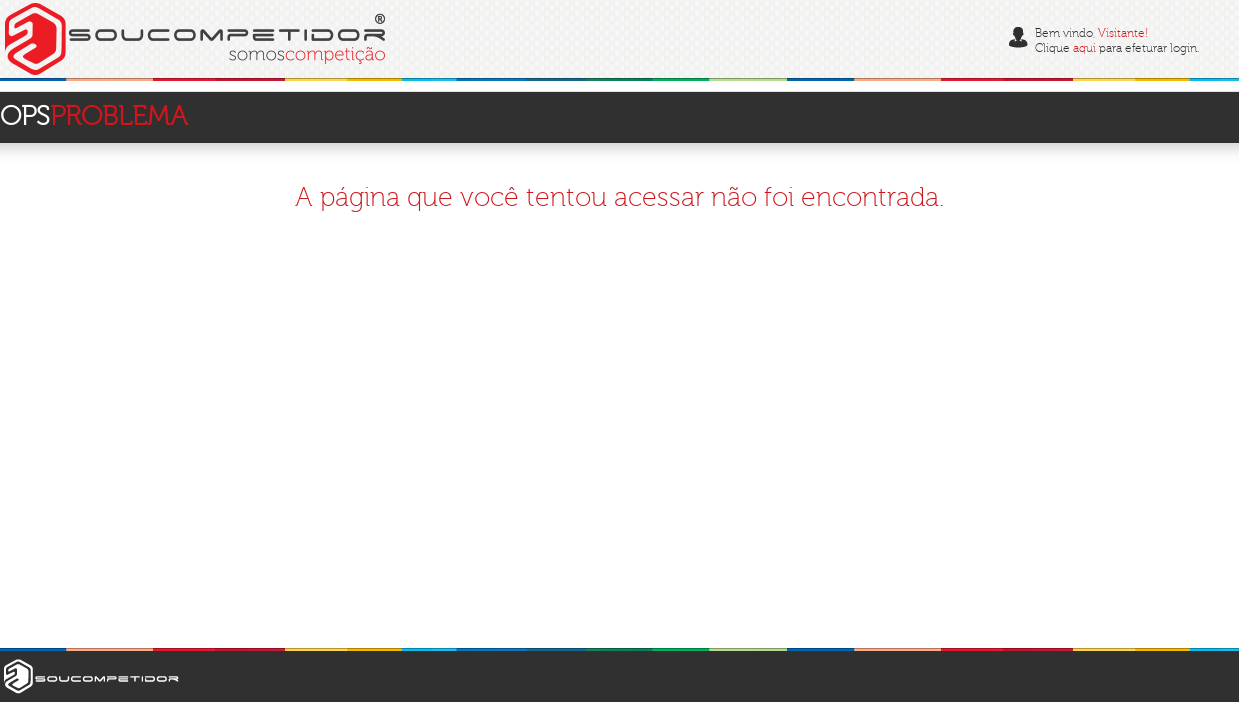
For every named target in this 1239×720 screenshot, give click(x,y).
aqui (1084, 48)
